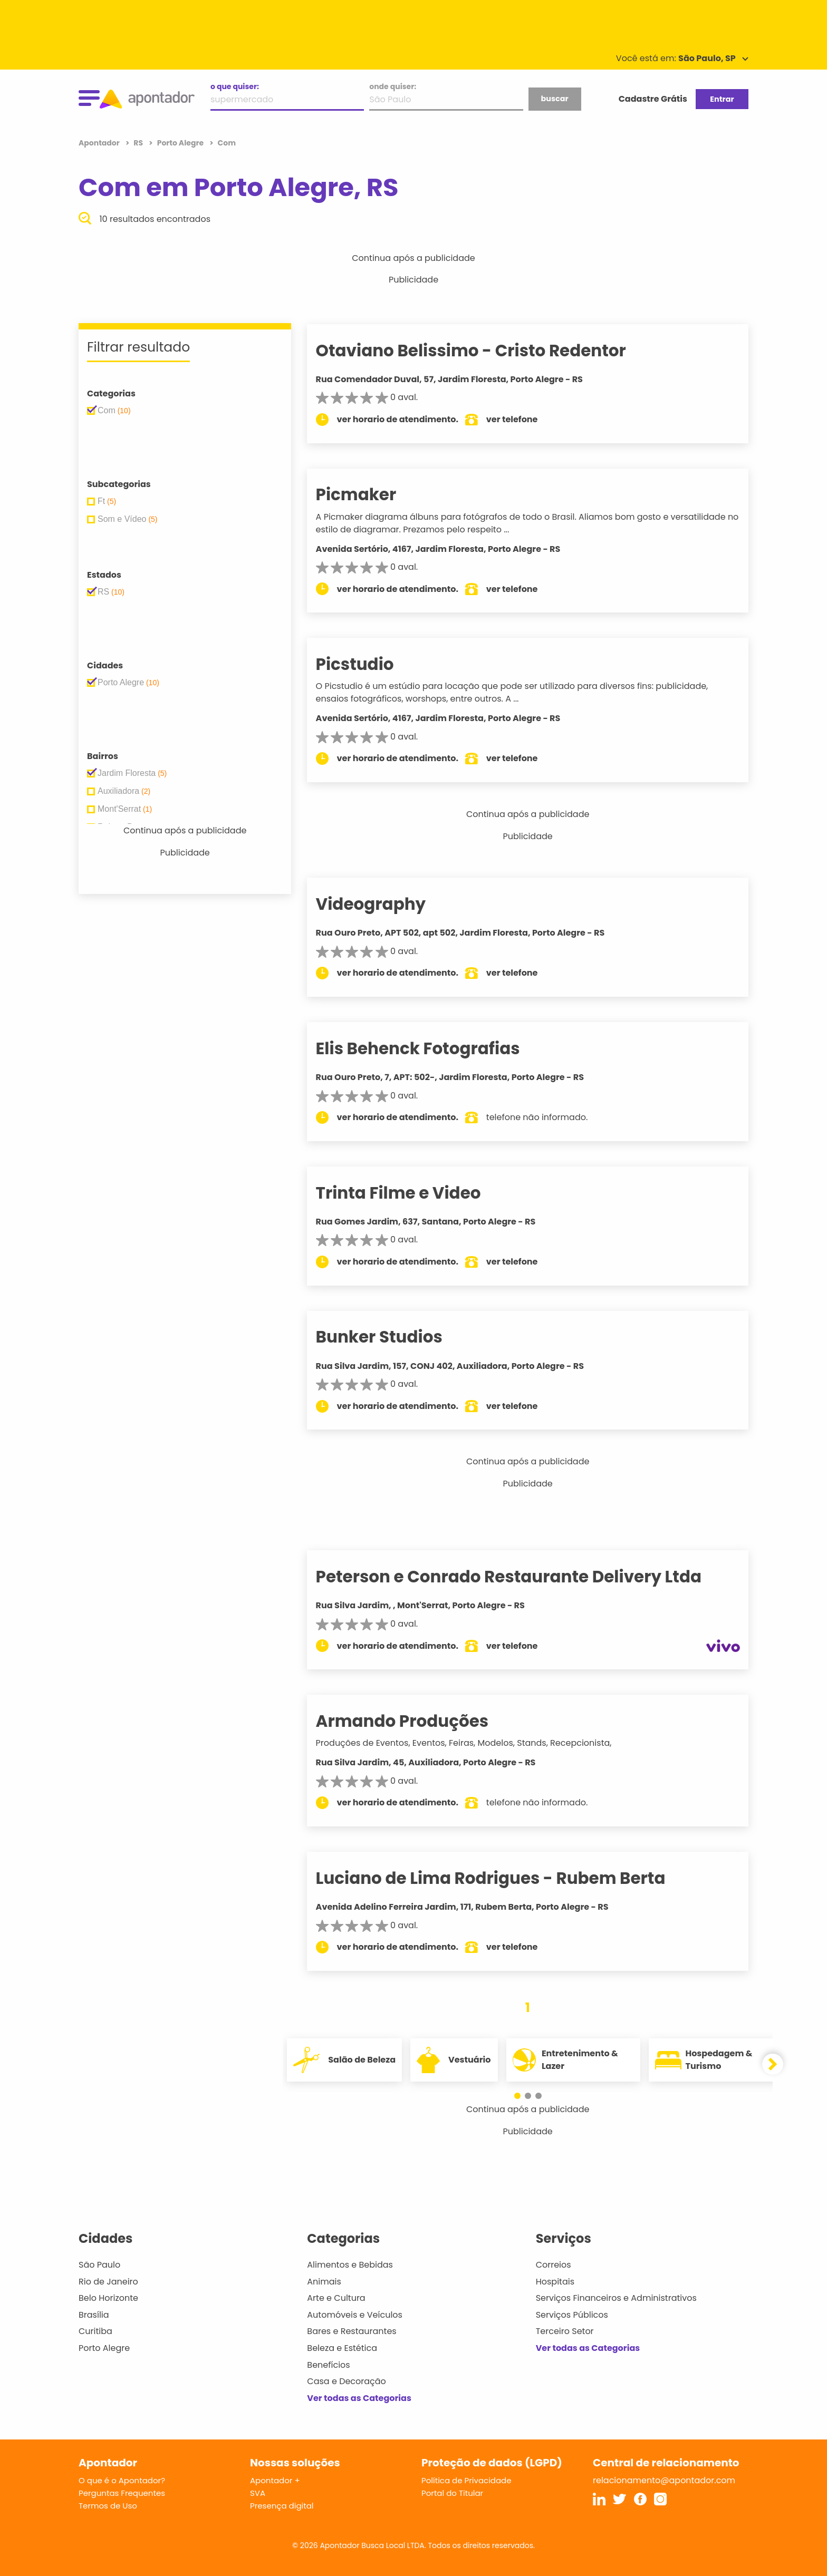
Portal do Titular (452, 2493)
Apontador (100, 143)
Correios (553, 2265)
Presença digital (282, 2505)
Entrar (722, 99)
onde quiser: (392, 86)
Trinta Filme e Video (416, 1192)
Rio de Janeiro (108, 2282)
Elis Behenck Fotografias (436, 1048)
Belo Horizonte (108, 2298)
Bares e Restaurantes (351, 2331)
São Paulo (99, 2265)
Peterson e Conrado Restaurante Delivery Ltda (526, 1576)
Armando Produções (420, 1721)
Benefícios (328, 2365)
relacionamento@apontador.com (664, 2480)
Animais (324, 2282)
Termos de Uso (108, 2505)
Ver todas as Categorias (359, 2398)
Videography (389, 904)
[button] (523, 2096)
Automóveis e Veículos (354, 2315)
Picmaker (374, 494)
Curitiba (95, 2331)
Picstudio (373, 664)
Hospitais (555, 2282)
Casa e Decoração (346, 2381)
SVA (257, 2493)
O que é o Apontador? (122, 2480)
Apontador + (275, 2480)
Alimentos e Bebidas (350, 2265)
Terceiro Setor (565, 2331)
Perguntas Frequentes (122, 2493)
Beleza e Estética (342, 2348)
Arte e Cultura (336, 2298)
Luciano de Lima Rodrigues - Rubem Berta (509, 1878)
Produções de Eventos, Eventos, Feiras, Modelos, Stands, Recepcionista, (482, 1743)
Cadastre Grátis (653, 99)
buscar (554, 98)
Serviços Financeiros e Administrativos (616, 2298)
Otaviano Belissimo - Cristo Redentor (489, 350)
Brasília (94, 2315)
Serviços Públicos (572, 2315)
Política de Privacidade (466, 2480)
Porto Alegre (104, 2348)
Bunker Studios (397, 1336)
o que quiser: (234, 86)
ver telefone (530, 419)
